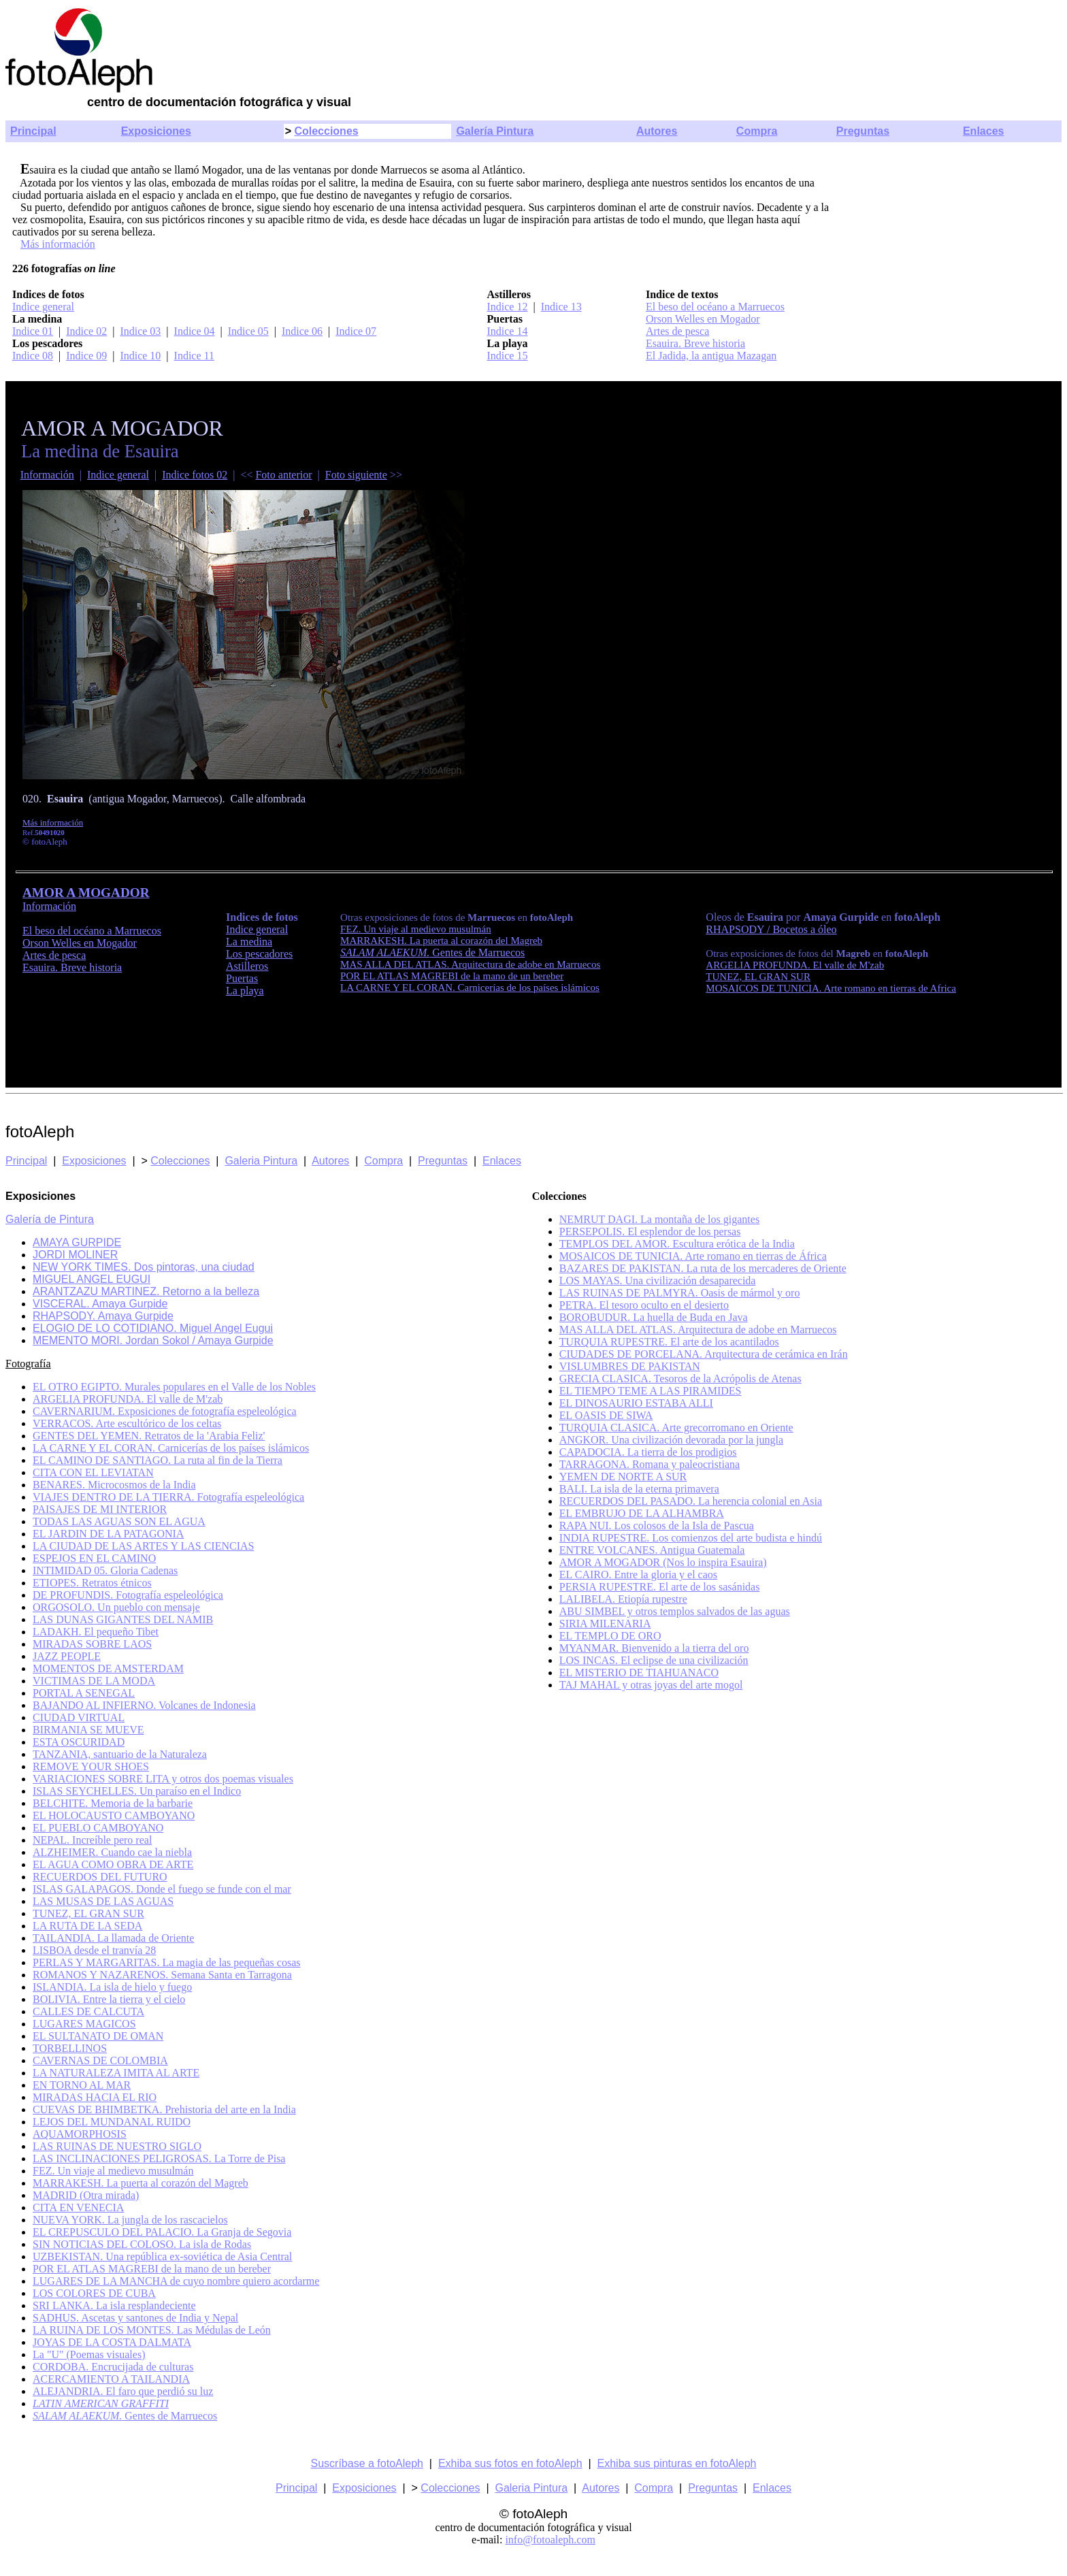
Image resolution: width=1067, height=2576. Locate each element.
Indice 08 (32, 355)
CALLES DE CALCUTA (88, 2011)
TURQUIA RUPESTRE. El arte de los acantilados (669, 1342)
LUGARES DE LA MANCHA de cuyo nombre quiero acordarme (176, 2281)
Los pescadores (259, 954)
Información (47, 474)
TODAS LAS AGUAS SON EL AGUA (119, 1521)
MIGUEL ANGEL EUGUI (91, 1279)
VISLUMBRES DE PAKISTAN (629, 1366)
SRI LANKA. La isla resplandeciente (114, 2305)
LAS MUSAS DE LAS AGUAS (103, 1901)
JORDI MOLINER (75, 1254)
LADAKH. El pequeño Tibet (96, 1631)
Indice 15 (507, 355)
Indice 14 (507, 331)
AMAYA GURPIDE (77, 1242)
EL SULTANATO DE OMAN (98, 2036)
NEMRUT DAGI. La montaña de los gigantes (659, 1219)
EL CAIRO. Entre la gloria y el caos (638, 1574)
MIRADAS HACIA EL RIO (95, 2097)
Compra (756, 131)
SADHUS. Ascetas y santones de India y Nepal (135, 2318)
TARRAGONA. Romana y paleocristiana (649, 1464)
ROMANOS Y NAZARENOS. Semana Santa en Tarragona (162, 1974)
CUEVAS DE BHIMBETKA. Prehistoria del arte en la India (164, 2109)
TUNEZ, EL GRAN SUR (758, 976)
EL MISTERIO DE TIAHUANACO (639, 1672)
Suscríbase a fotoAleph (367, 2463)
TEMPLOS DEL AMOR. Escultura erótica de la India (677, 1244)
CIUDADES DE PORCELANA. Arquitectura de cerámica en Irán (703, 1354)
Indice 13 (561, 306)
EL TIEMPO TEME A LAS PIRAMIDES (650, 1391)
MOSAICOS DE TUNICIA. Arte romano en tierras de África (693, 1256)
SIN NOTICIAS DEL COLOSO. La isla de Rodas (142, 2244)
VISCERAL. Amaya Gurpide (100, 1303)
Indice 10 (140, 355)
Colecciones (326, 131)
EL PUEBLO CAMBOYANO (98, 1827)
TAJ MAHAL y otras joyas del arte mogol (651, 1685)
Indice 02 (86, 331)
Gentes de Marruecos (432, 952)
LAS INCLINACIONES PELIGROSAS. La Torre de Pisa (159, 2158)
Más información (57, 244)
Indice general (43, 306)
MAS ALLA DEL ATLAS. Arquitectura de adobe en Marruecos (698, 1329)
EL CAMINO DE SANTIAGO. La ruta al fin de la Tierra (157, 1460)
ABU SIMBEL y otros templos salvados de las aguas (674, 1611)
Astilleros (247, 966)
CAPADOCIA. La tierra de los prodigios (648, 1452)
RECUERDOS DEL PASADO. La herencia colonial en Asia (690, 1501)
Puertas (242, 978)
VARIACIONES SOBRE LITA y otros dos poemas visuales (163, 1778)
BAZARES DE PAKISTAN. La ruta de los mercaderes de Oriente (703, 1268)
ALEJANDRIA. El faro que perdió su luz (123, 2391)
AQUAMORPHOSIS (80, 2134)
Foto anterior (283, 474)
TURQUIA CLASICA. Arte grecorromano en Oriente (676, 1427)
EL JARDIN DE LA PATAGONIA (108, 1533)
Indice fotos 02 (194, 474)
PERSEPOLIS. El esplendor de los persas (650, 1231)
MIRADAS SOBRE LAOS (92, 1644)
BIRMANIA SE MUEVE (88, 1729)
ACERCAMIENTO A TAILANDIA (111, 2379)
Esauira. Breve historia (695, 343)
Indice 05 (248, 331)
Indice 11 (194, 355)
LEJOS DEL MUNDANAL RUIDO (112, 2121)
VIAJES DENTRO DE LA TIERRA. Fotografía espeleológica (168, 1497)
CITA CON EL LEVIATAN (93, 1472)
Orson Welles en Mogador (703, 319)
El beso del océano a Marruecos (715, 306)
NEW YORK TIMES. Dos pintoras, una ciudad (144, 1267)
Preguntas (862, 131)
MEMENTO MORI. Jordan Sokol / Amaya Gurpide (153, 1340)
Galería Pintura (495, 131)
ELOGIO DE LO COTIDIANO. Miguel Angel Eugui (153, 1328)
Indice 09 (86, 355)
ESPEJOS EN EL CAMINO (94, 1558)
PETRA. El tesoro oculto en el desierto (644, 1305)
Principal (33, 131)
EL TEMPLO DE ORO (610, 1636)
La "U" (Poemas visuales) (89, 2354)
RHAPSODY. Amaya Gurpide (103, 1316)
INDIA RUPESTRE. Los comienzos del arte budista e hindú (690, 1538)
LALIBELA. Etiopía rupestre (623, 1599)
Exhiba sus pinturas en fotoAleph (677, 2463)
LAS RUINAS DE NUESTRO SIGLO (117, 2146)
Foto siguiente (356, 474)
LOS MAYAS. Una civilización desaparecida (657, 1280)
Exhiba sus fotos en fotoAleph (510, 2463)
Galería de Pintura (49, 1219)
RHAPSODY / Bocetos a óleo (771, 929)
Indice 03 (140, 331)
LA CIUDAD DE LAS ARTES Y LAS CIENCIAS (143, 1546)
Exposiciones (156, 131)
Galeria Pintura (261, 1161)
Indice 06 (302, 331)
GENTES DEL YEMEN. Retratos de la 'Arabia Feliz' (149, 1435)
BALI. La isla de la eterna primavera (639, 1489)
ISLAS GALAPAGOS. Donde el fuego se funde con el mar (162, 1889)
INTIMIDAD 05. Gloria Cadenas (105, 1570)
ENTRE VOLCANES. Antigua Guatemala (652, 1550)
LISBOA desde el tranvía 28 (94, 1950)
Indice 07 (355, 331)
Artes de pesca (677, 331)
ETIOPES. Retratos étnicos (92, 1582)
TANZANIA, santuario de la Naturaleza (120, 1754)
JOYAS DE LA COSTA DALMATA (112, 2342)
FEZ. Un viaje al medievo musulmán (113, 2170)
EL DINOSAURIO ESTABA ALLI (636, 1403)
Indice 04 (194, 331)
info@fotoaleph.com (550, 2539)
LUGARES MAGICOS (84, 2023)
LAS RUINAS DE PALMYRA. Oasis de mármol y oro (679, 1293)
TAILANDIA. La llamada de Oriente (113, 1938)
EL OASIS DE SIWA (606, 1415)
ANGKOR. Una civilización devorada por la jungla (671, 1440)
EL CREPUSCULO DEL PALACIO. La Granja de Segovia (162, 2232)
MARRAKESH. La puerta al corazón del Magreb (140, 2183)
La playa (245, 990)
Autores (656, 131)
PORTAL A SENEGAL (84, 1693)
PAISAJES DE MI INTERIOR (100, 1509)
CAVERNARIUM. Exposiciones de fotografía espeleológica (165, 1411)
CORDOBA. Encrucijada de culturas (113, 2367)
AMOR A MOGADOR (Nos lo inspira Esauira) (663, 1562)
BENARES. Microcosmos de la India (114, 1484)
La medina (249, 941)
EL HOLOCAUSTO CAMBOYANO (114, 1815)
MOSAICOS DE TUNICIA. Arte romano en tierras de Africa (831, 988)
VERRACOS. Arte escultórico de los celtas (127, 1423)
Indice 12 (507, 306)
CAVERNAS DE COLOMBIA (100, 2060)
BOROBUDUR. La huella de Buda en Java (653, 1317)
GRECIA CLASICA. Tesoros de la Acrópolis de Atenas (680, 1378)
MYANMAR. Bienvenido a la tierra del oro (654, 1648)
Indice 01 (32, 331)
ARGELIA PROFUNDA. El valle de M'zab (795, 965)
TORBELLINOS (70, 2048)
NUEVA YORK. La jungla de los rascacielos (130, 2220)
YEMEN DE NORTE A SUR (623, 1476)
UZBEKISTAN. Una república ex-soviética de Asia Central (162, 2256)
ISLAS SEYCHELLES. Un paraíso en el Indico (137, 1791)
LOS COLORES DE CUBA (94, 2293)
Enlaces (983, 131)
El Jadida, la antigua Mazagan (711, 355)
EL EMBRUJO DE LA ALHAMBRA (641, 1513)
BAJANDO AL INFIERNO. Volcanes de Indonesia (144, 1705)
